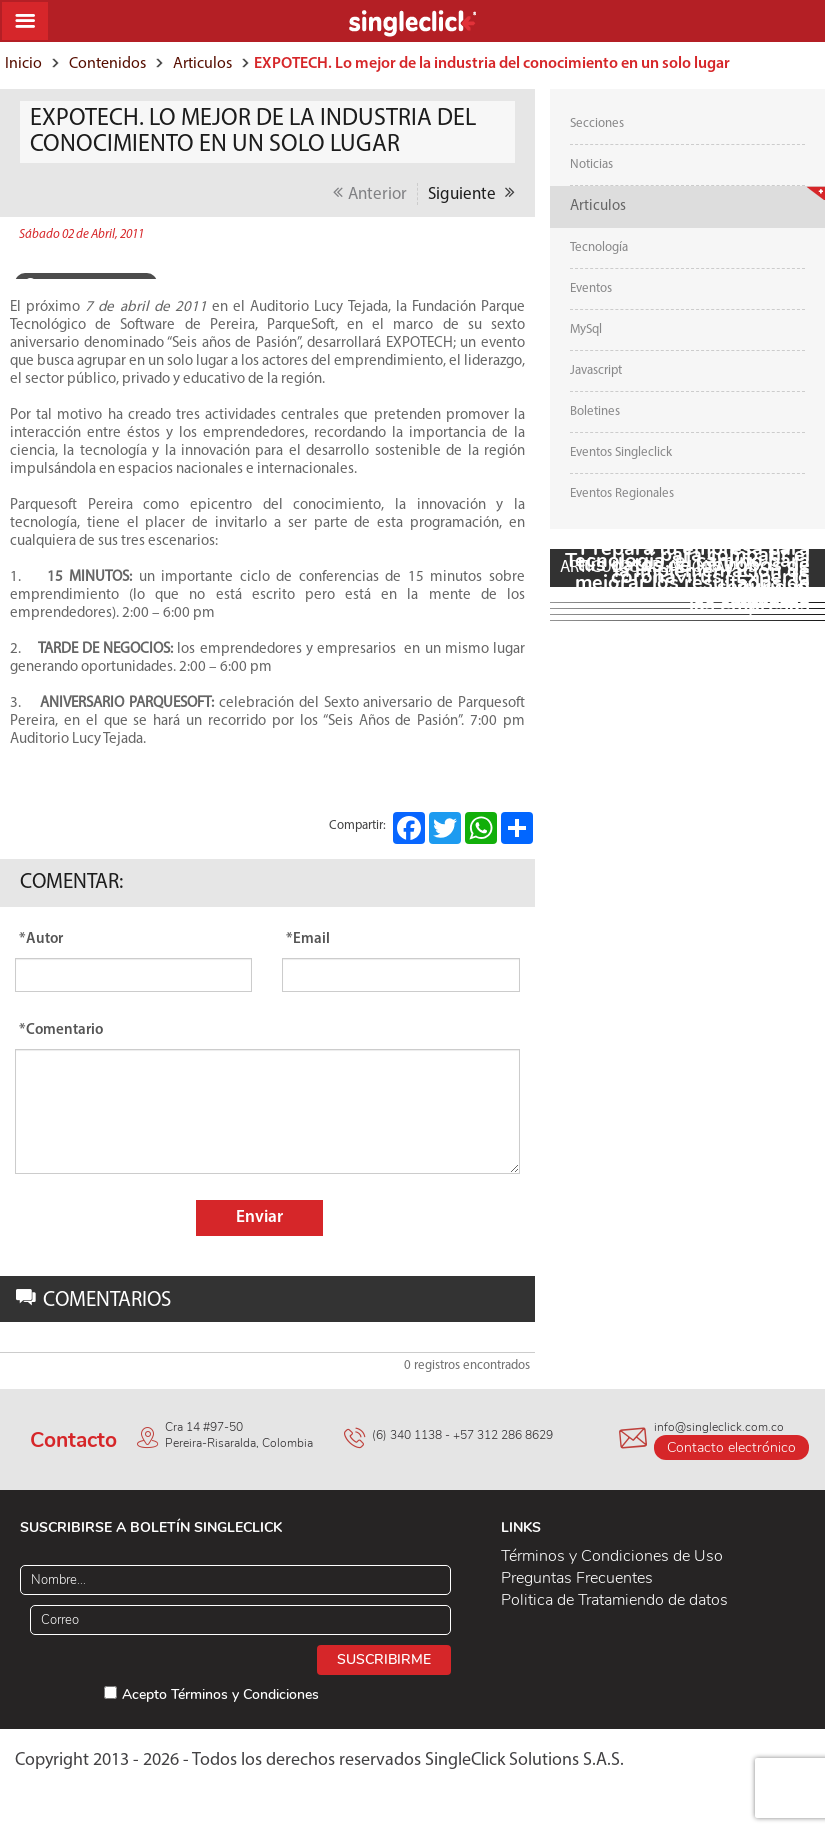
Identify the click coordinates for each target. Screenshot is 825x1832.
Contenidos (107, 64)
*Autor (41, 939)
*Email (308, 939)
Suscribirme (384, 1659)
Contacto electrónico (731, 1447)
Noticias (591, 164)
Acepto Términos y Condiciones (220, 1694)
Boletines (595, 411)
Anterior (370, 193)
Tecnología (599, 247)
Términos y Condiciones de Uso (612, 1556)
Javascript (596, 370)
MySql (586, 329)
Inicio (23, 64)
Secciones (597, 123)
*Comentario (61, 1030)
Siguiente (471, 193)
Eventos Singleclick (621, 452)
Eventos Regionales (622, 493)
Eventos (591, 288)
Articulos (202, 64)
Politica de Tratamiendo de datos (614, 1600)
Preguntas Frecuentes (577, 1578)
